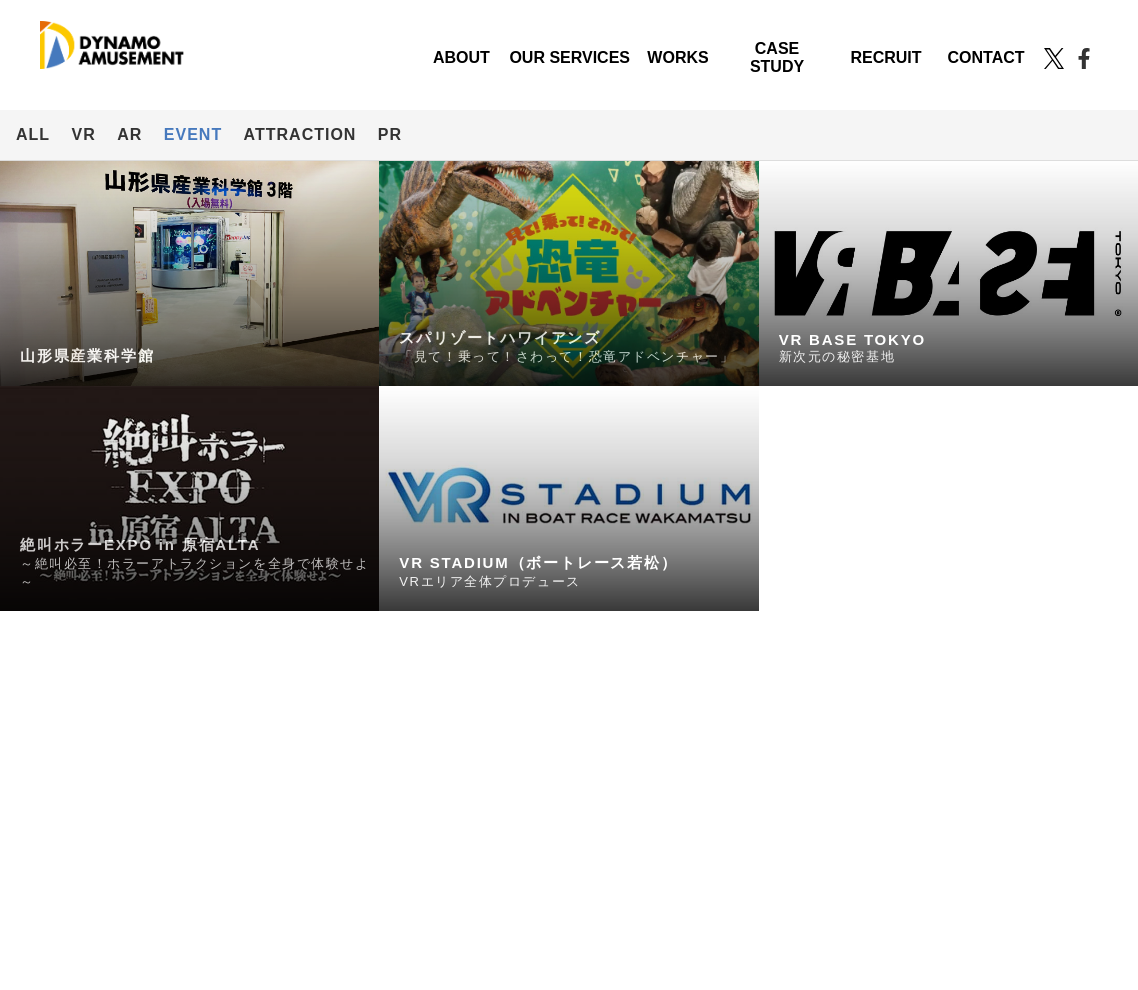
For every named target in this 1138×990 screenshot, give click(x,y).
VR (84, 134)
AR (129, 134)
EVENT (193, 134)
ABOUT (461, 57)
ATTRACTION (300, 134)
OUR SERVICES (569, 57)
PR (390, 134)
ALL (33, 134)
